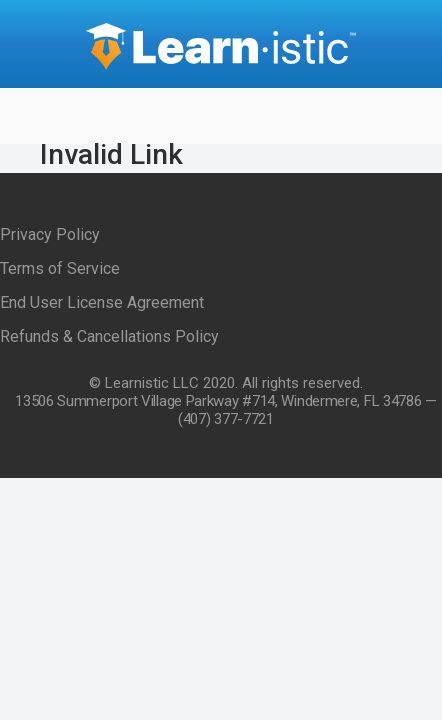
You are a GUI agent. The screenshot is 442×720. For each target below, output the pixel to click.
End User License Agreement (102, 302)
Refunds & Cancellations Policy (109, 336)
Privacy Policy (50, 234)
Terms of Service (60, 268)
